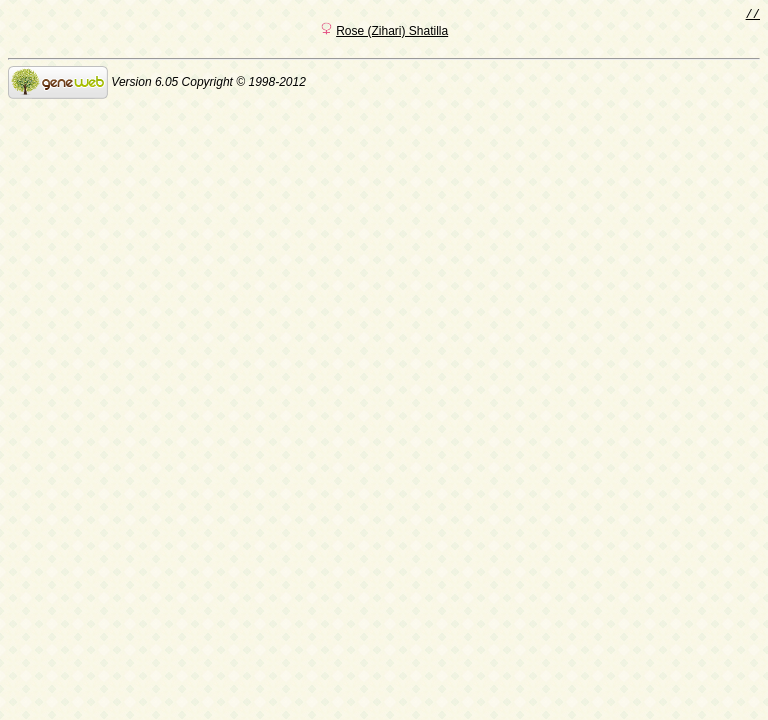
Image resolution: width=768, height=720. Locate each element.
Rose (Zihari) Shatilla (392, 34)
